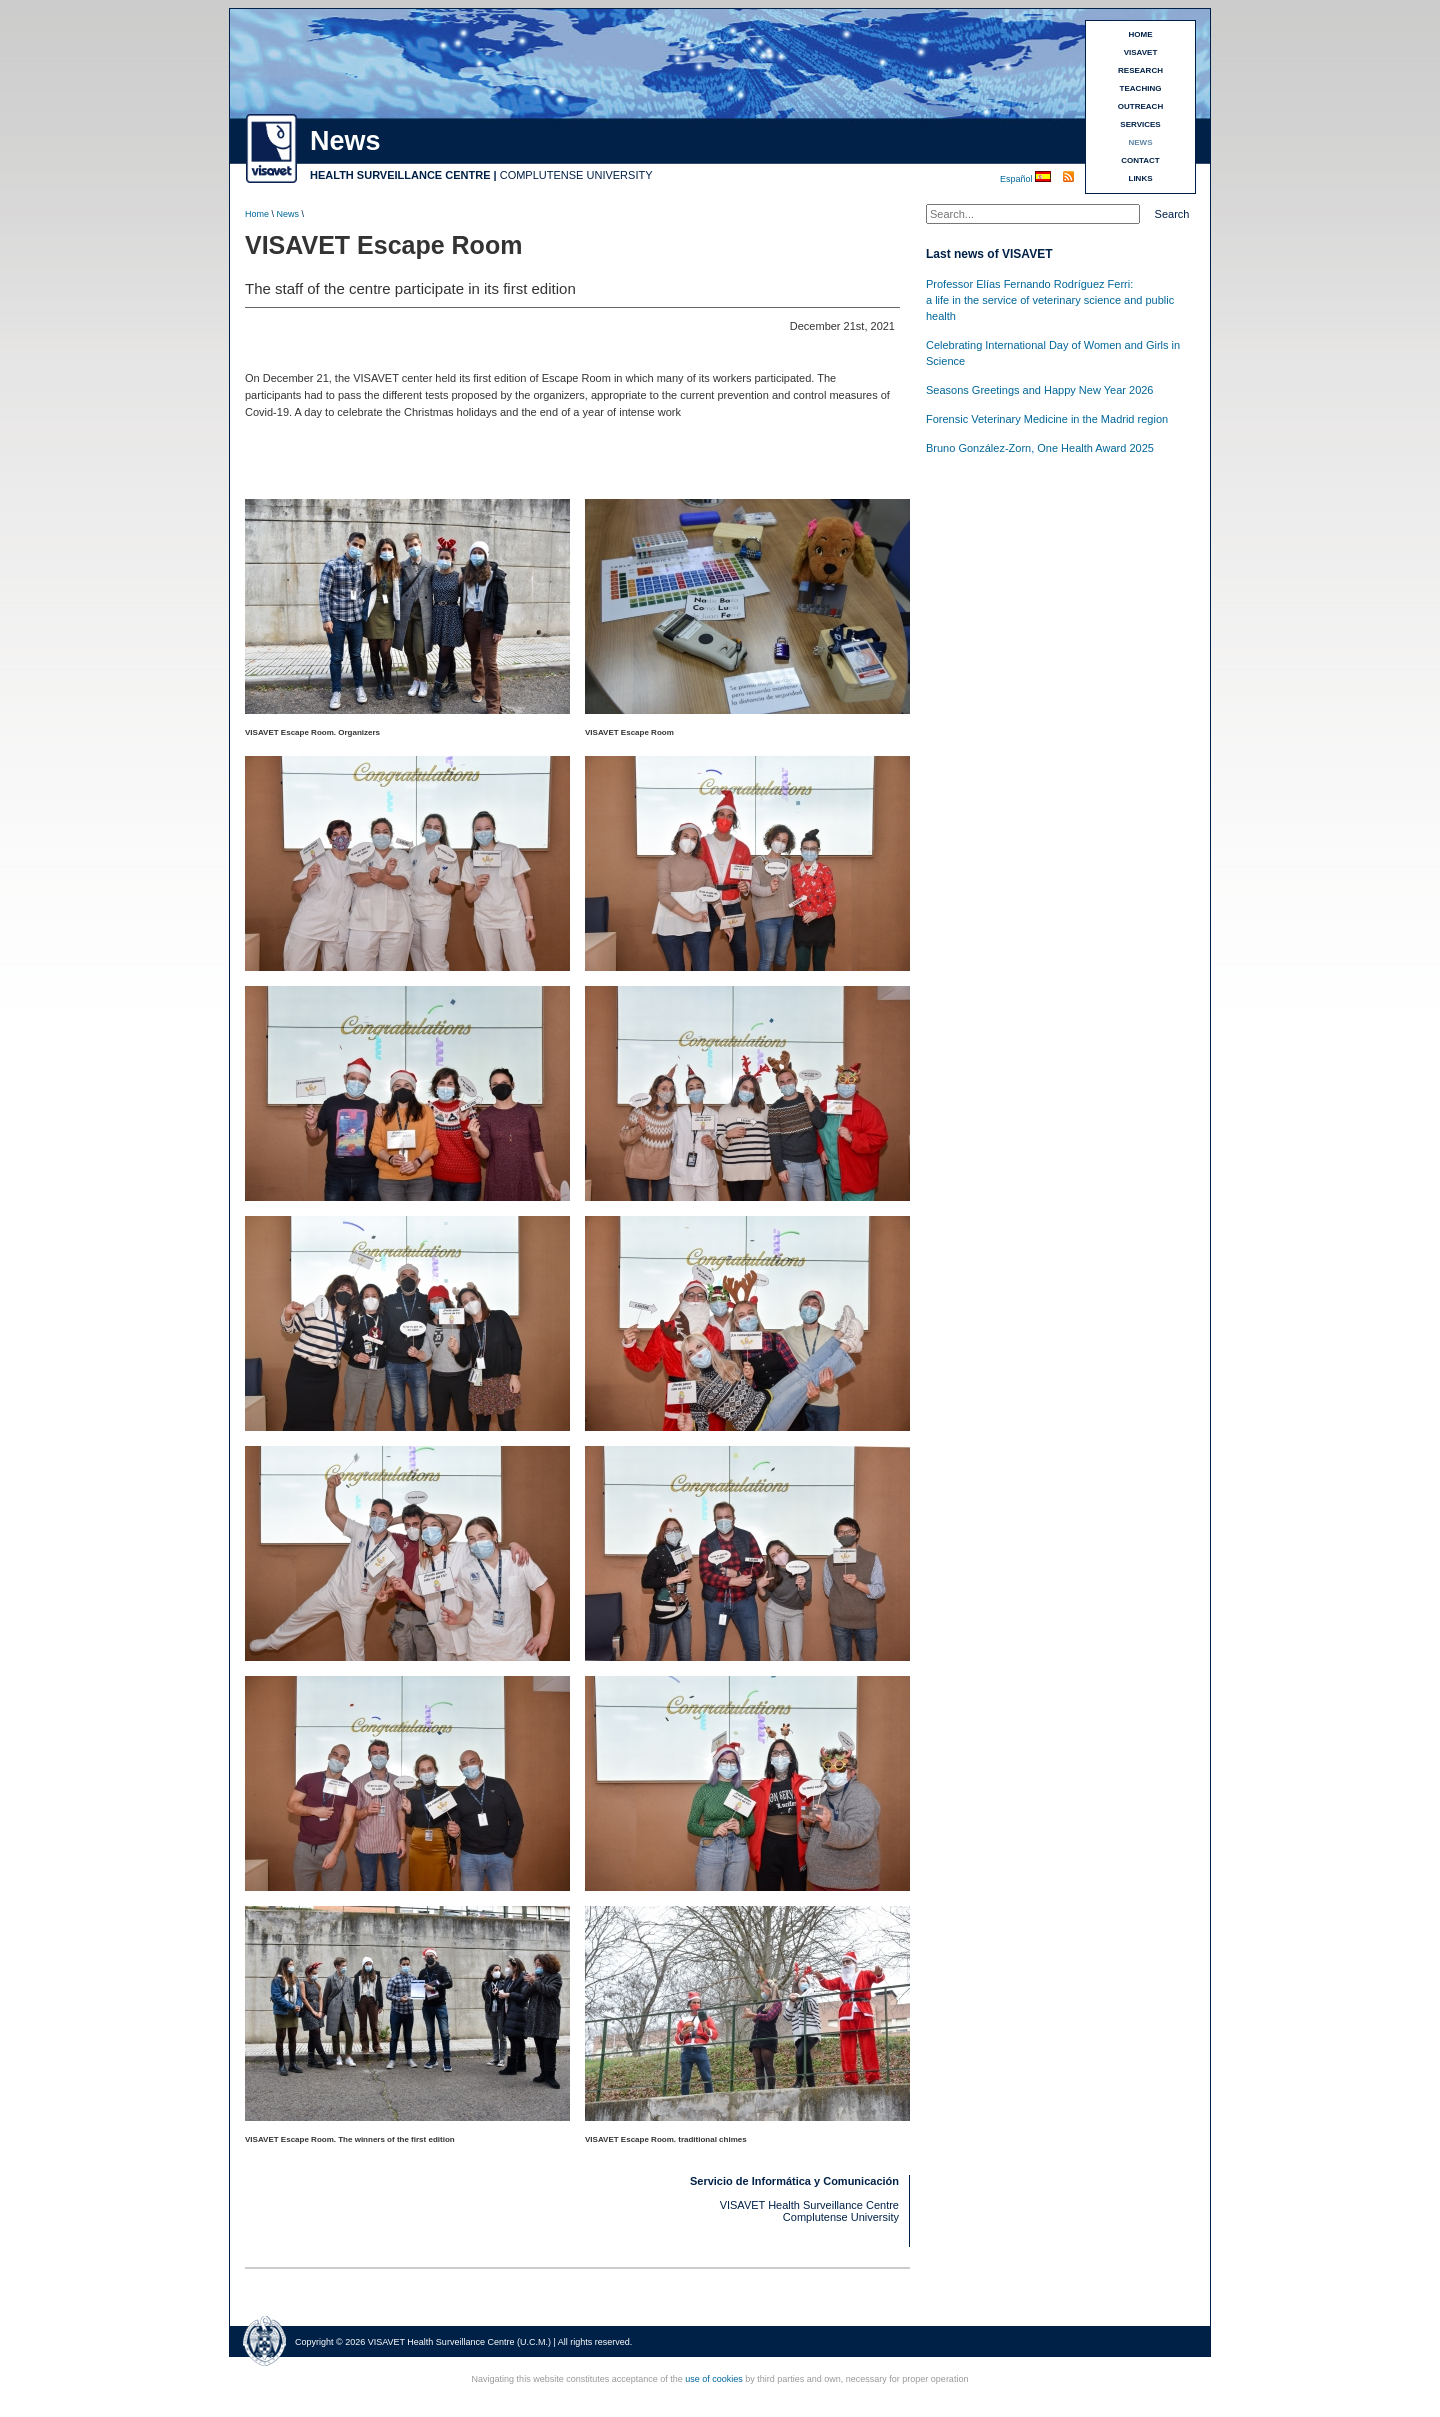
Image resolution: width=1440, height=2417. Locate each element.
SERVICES (1140, 124)
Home (257, 214)
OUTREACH (1140, 106)
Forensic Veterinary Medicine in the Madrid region (1047, 419)
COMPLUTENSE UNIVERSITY (576, 175)
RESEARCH (1140, 70)
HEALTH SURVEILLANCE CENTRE (400, 175)
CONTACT (1140, 160)
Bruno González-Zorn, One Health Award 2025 (1040, 448)
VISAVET (1141, 52)
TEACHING (1141, 88)
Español (1017, 179)
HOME (1141, 34)
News (288, 214)
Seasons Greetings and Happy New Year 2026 (1040, 390)
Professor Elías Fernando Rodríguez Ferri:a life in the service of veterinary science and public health (1050, 300)
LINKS (1141, 178)
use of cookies (714, 2379)
